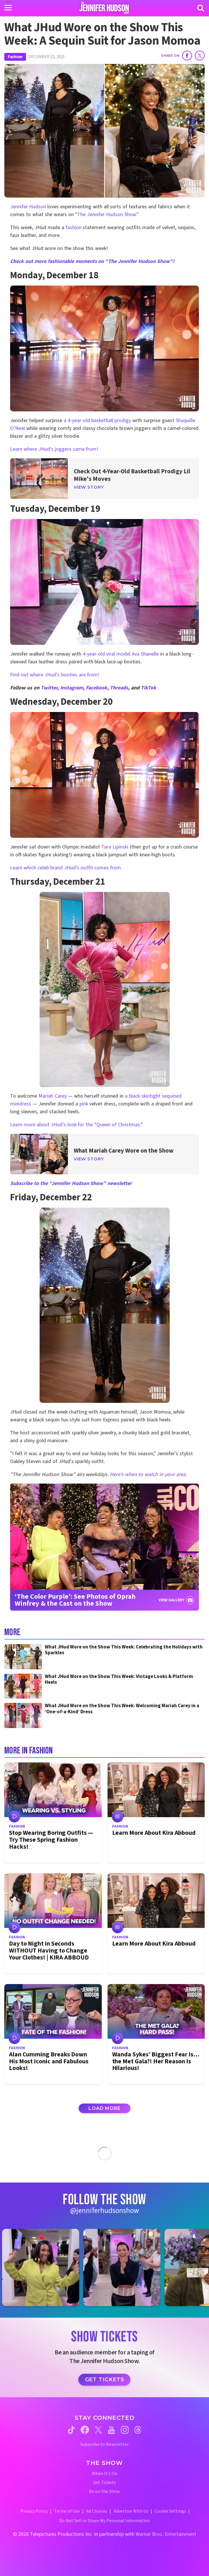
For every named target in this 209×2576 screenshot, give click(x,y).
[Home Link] (104, 8)
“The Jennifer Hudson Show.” (107, 214)
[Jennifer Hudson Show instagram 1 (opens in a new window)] (43, 2267)
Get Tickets (104, 2379)
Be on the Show (104, 2492)
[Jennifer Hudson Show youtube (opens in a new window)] (111, 2430)
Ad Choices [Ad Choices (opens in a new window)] (96, 2511)
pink (83, 1103)
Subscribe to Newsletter (104, 2444)
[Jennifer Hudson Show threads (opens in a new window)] (137, 2430)
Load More (104, 2108)
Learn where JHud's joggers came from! (55, 449)
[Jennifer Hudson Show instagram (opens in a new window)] (125, 2430)
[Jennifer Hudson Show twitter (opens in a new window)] (98, 2429)
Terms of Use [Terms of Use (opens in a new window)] (67, 2511)
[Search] (200, 8)
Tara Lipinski (114, 847)
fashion (74, 227)
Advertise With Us (131, 2511)
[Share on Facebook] (187, 55)
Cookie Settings (170, 2511)
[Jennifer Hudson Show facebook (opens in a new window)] (85, 2430)
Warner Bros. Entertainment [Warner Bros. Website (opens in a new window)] (166, 2534)
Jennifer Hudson (28, 206)
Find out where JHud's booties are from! (55, 674)
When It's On (104, 2474)
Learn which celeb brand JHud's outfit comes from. (66, 867)
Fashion (15, 57)
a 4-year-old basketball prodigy (97, 420)
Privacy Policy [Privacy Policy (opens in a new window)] (34, 2511)
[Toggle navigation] (8, 8)
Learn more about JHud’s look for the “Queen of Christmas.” (77, 1124)
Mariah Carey (52, 1096)
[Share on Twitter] (200, 55)
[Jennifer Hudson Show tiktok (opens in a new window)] (71, 2430)
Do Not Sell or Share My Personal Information (104, 2521)
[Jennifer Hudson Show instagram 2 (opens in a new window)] (124, 2267)
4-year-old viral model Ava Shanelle (121, 654)
